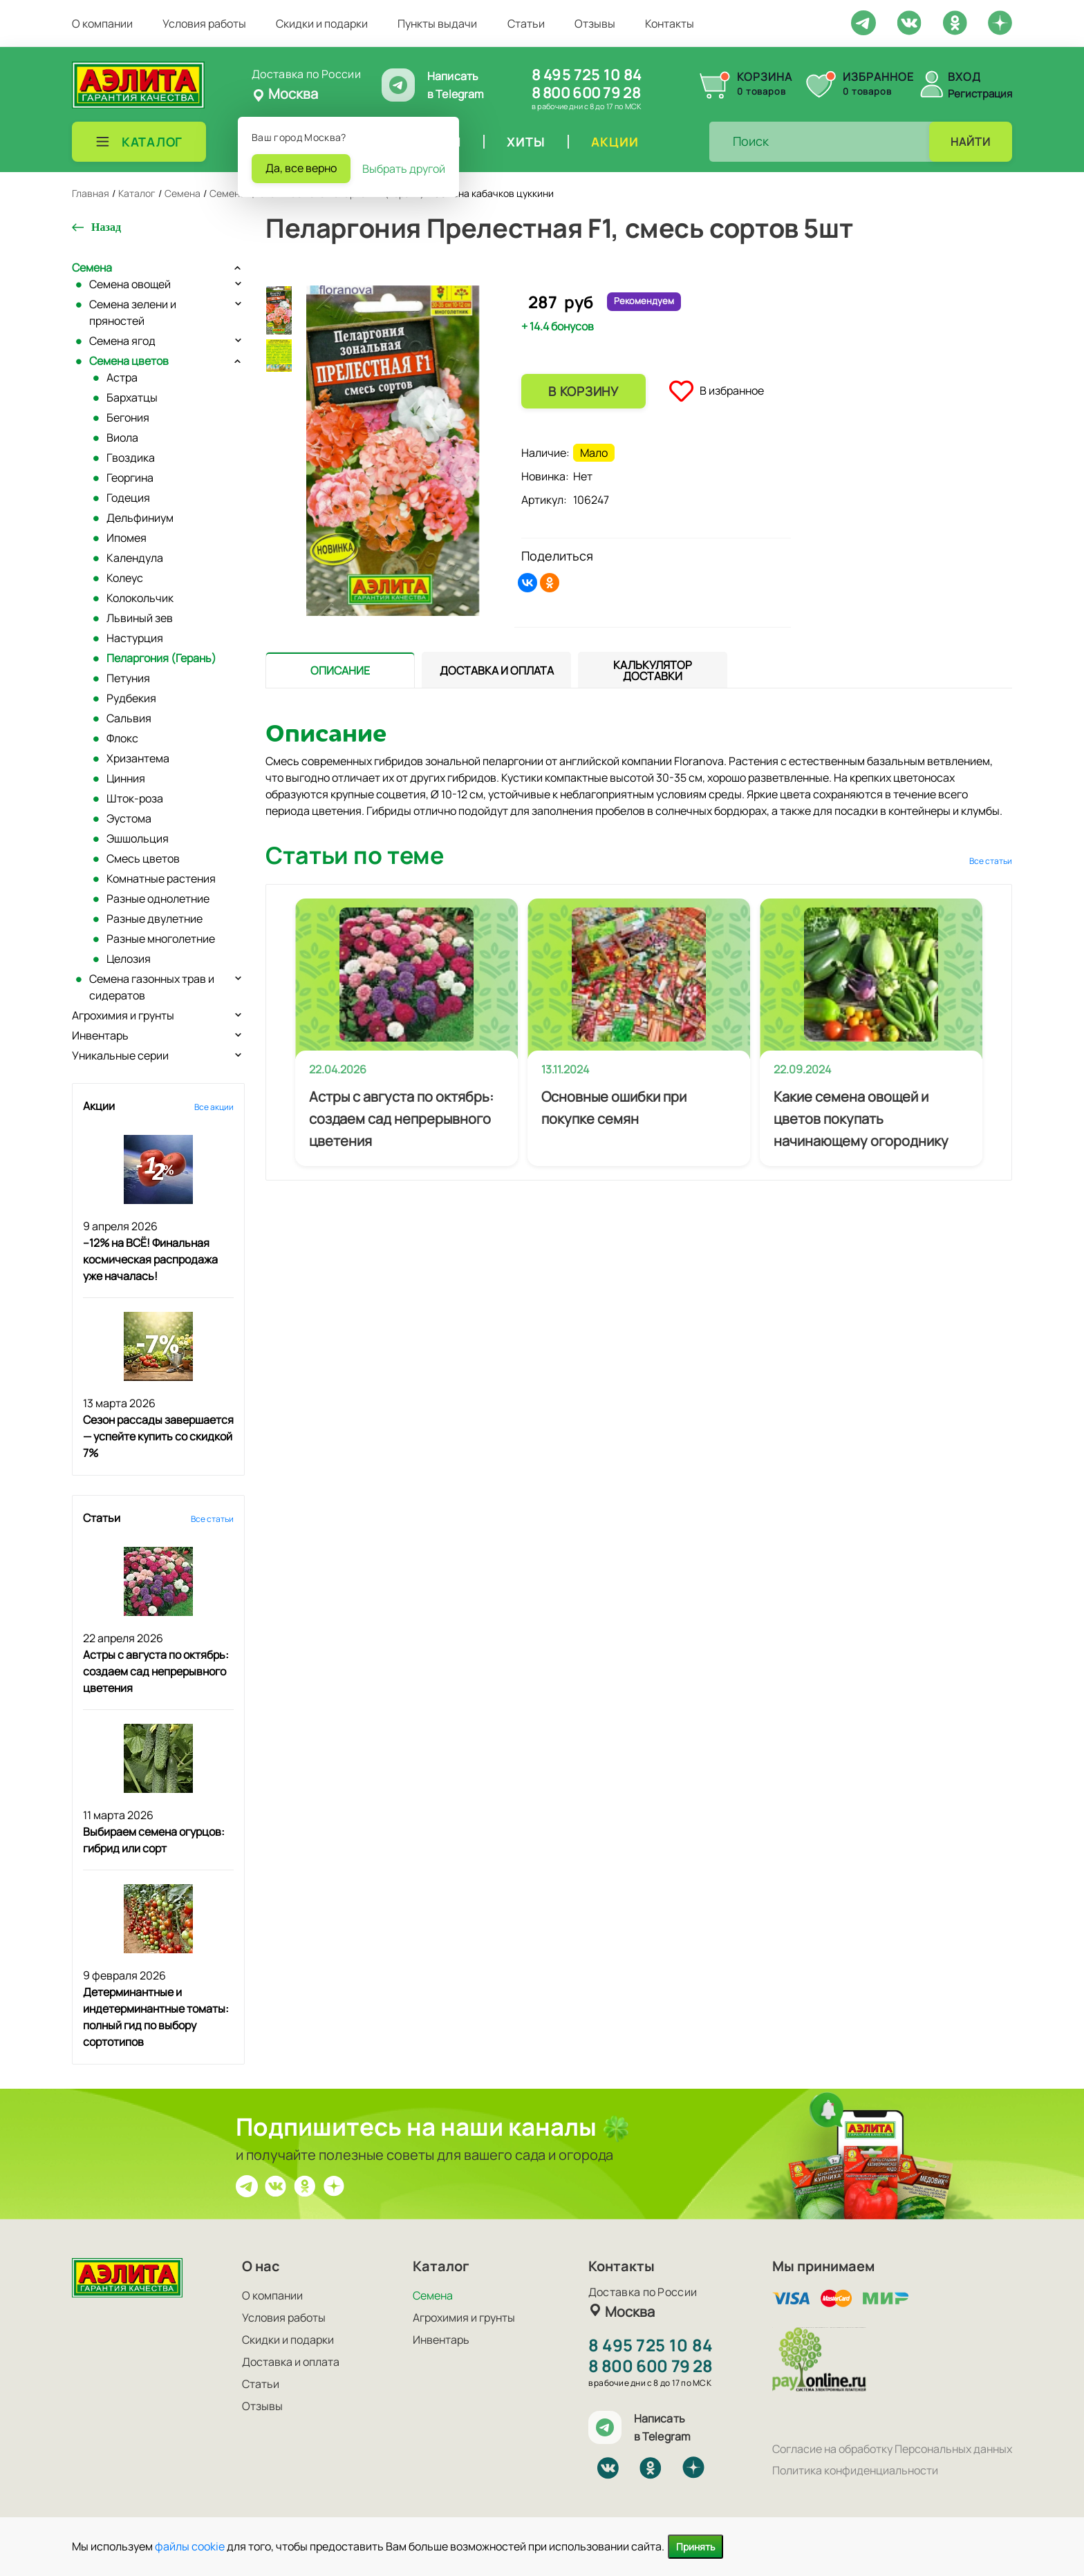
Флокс (122, 738)
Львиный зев (139, 618)
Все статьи (212, 1519)
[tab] (340, 670)
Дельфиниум (140, 517)
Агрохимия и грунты (123, 1015)
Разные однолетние (157, 898)
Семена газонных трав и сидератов (151, 987)
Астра (122, 377)
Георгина (129, 477)
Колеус (124, 577)
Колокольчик (140, 597)
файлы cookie (190, 2546)
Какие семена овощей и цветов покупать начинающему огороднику (861, 1118)
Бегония (127, 417)
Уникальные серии (120, 1055)
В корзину (583, 391)
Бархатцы (132, 397)
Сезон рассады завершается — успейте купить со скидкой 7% (158, 1436)
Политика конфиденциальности (855, 2470)
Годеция (128, 497)
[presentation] (340, 670)
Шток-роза (134, 798)
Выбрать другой (403, 169)
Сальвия (128, 718)
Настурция (134, 638)
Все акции (214, 1107)
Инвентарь (100, 1035)
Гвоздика (130, 457)
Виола (122, 437)
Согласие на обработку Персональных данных (892, 2448)
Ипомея (126, 537)
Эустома (128, 818)
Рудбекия (131, 698)
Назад (106, 227)
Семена (92, 267)
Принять (695, 2546)
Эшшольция (137, 838)
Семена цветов (129, 360)
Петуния (128, 678)
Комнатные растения (161, 878)
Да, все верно (301, 168)
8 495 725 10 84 (587, 74)
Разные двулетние (154, 918)
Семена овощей (130, 284)
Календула (134, 557)
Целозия (128, 958)
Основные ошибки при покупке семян (613, 1107)
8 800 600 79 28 (586, 92)
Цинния (125, 778)
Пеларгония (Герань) (161, 658)
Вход (964, 76)
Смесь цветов (143, 858)
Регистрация (980, 93)
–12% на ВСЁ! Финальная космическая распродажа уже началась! (150, 1259)
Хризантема (137, 758)
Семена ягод (122, 340)
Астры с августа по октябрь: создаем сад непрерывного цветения (156, 1671)
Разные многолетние (160, 938)
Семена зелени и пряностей (132, 312)
